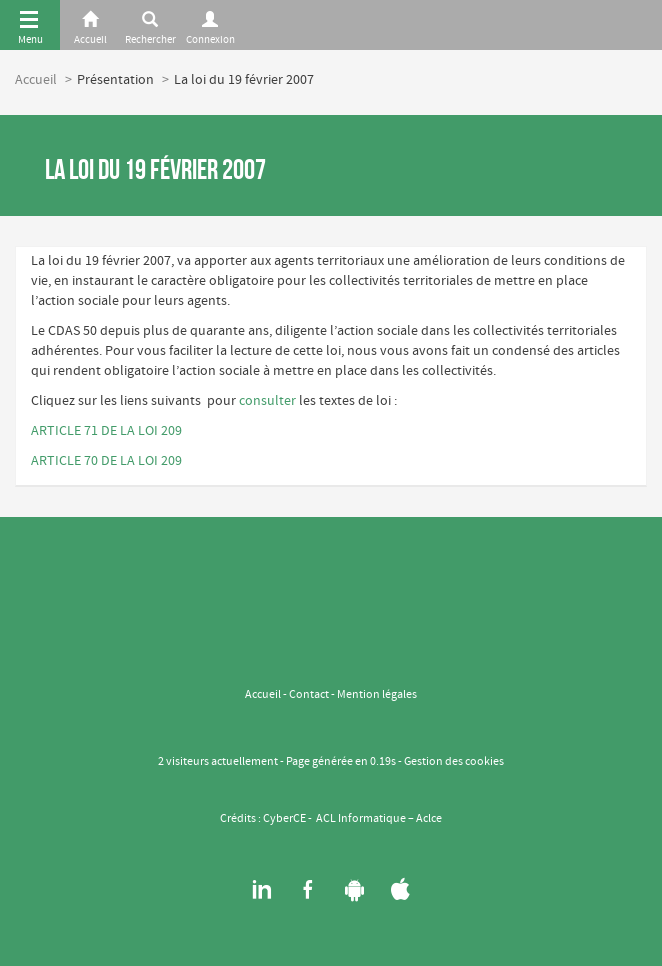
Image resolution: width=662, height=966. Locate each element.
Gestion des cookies (454, 762)
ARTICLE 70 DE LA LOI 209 (106, 461)
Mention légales (377, 695)
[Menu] (30, 25)
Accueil (36, 80)
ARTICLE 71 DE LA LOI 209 (106, 431)
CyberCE (284, 819)
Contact (309, 695)
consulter (267, 401)
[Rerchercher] (150, 25)
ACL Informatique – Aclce (379, 819)
